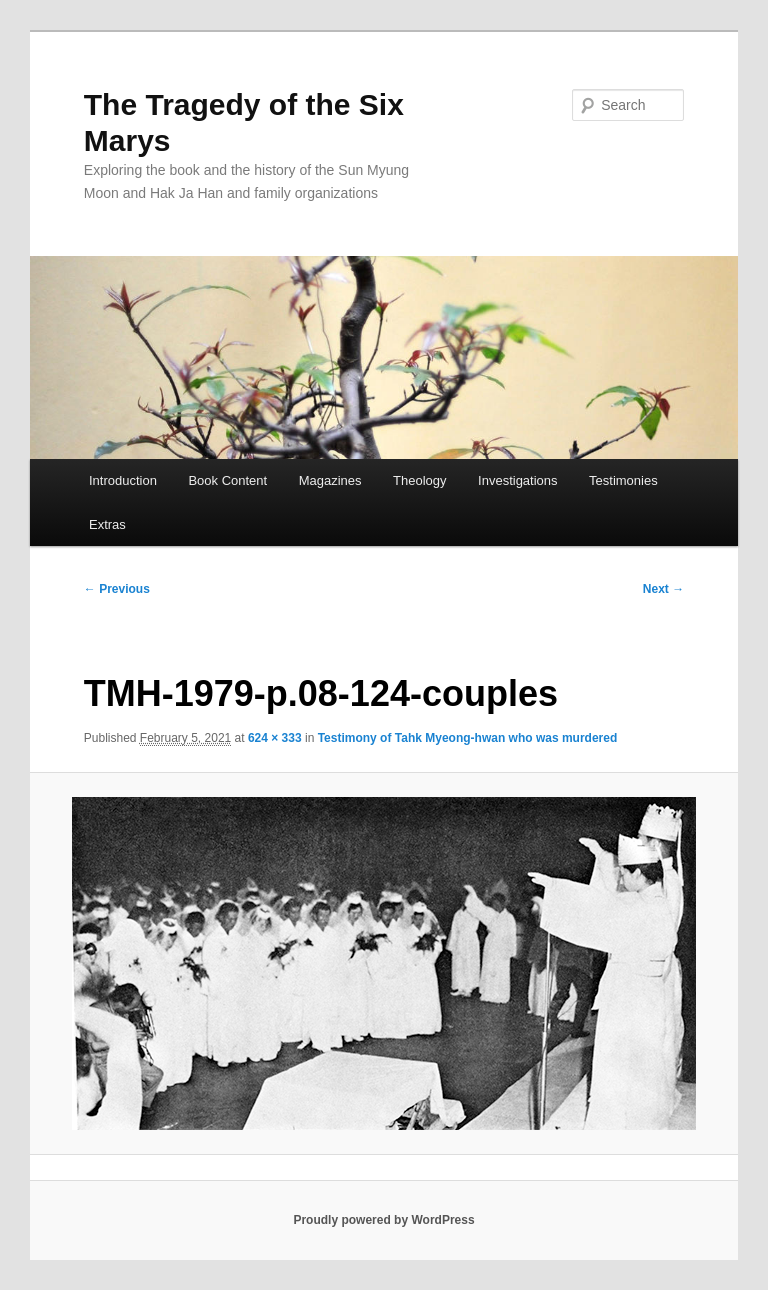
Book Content (227, 480)
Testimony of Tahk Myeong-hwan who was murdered (468, 738)
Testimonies (623, 480)
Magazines (330, 480)
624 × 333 (275, 738)
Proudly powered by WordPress (383, 1220)
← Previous (117, 589)
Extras (107, 524)
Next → (663, 589)
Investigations (518, 480)
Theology (419, 480)
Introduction (123, 480)
